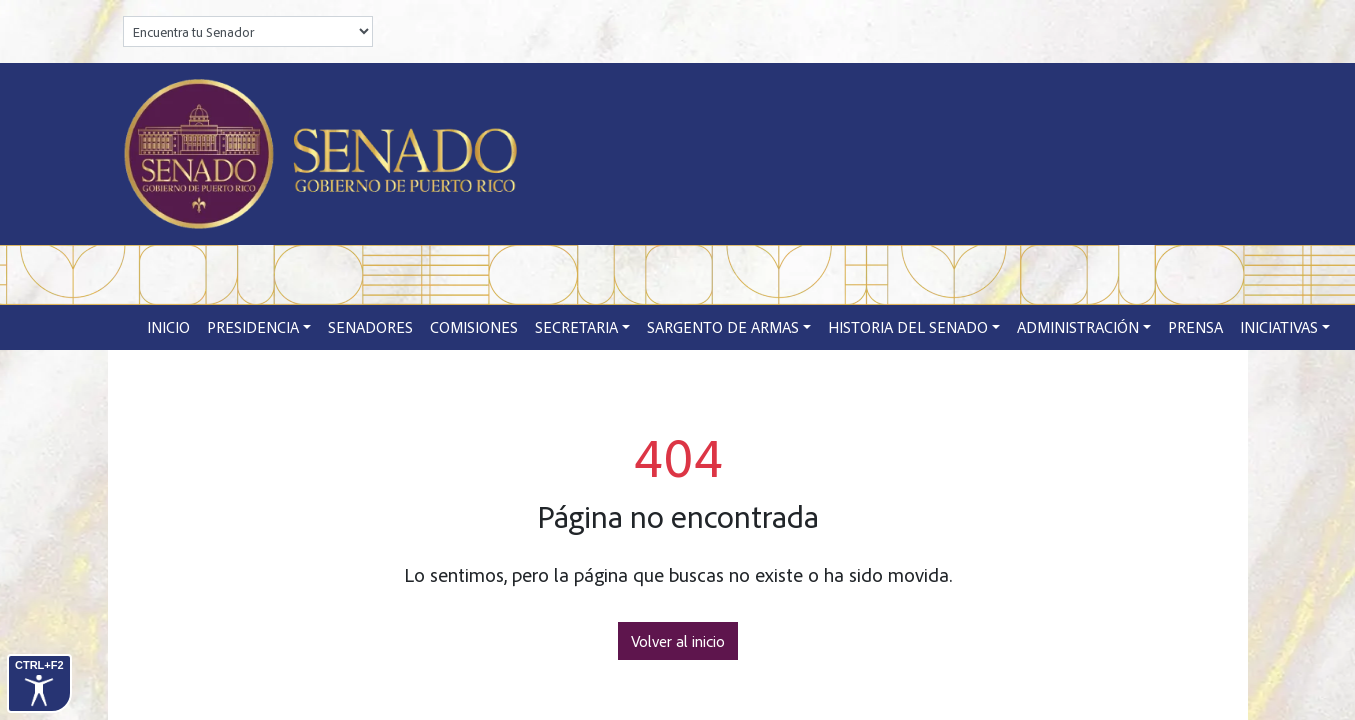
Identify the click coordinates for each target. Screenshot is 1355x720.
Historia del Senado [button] (908, 327)
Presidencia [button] (253, 327)
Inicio (168, 327)
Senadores (370, 327)
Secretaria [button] (576, 327)
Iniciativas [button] (1279, 327)
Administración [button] (1078, 327)
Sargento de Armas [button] (723, 327)
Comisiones (474, 327)
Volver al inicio (678, 641)
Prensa (1195, 327)
